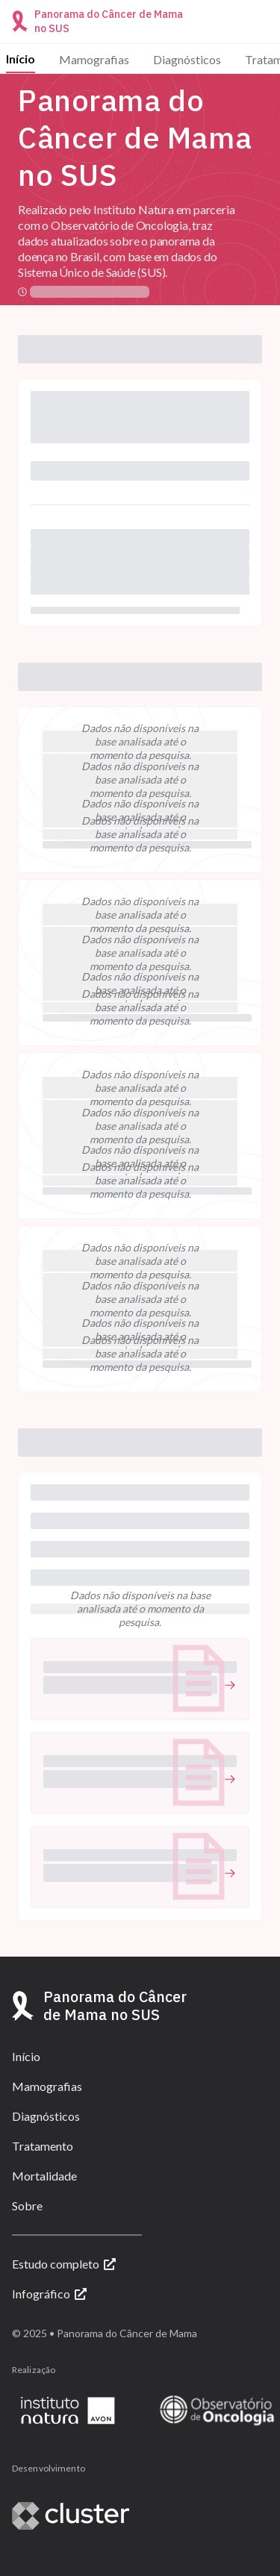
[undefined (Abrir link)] (140, 1685)
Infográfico (49, 2293)
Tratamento (42, 2146)
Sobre (27, 2205)
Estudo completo (64, 2264)
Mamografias (94, 59)
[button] (140, 1679)
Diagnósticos (187, 59)
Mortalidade (44, 2176)
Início (20, 58)
